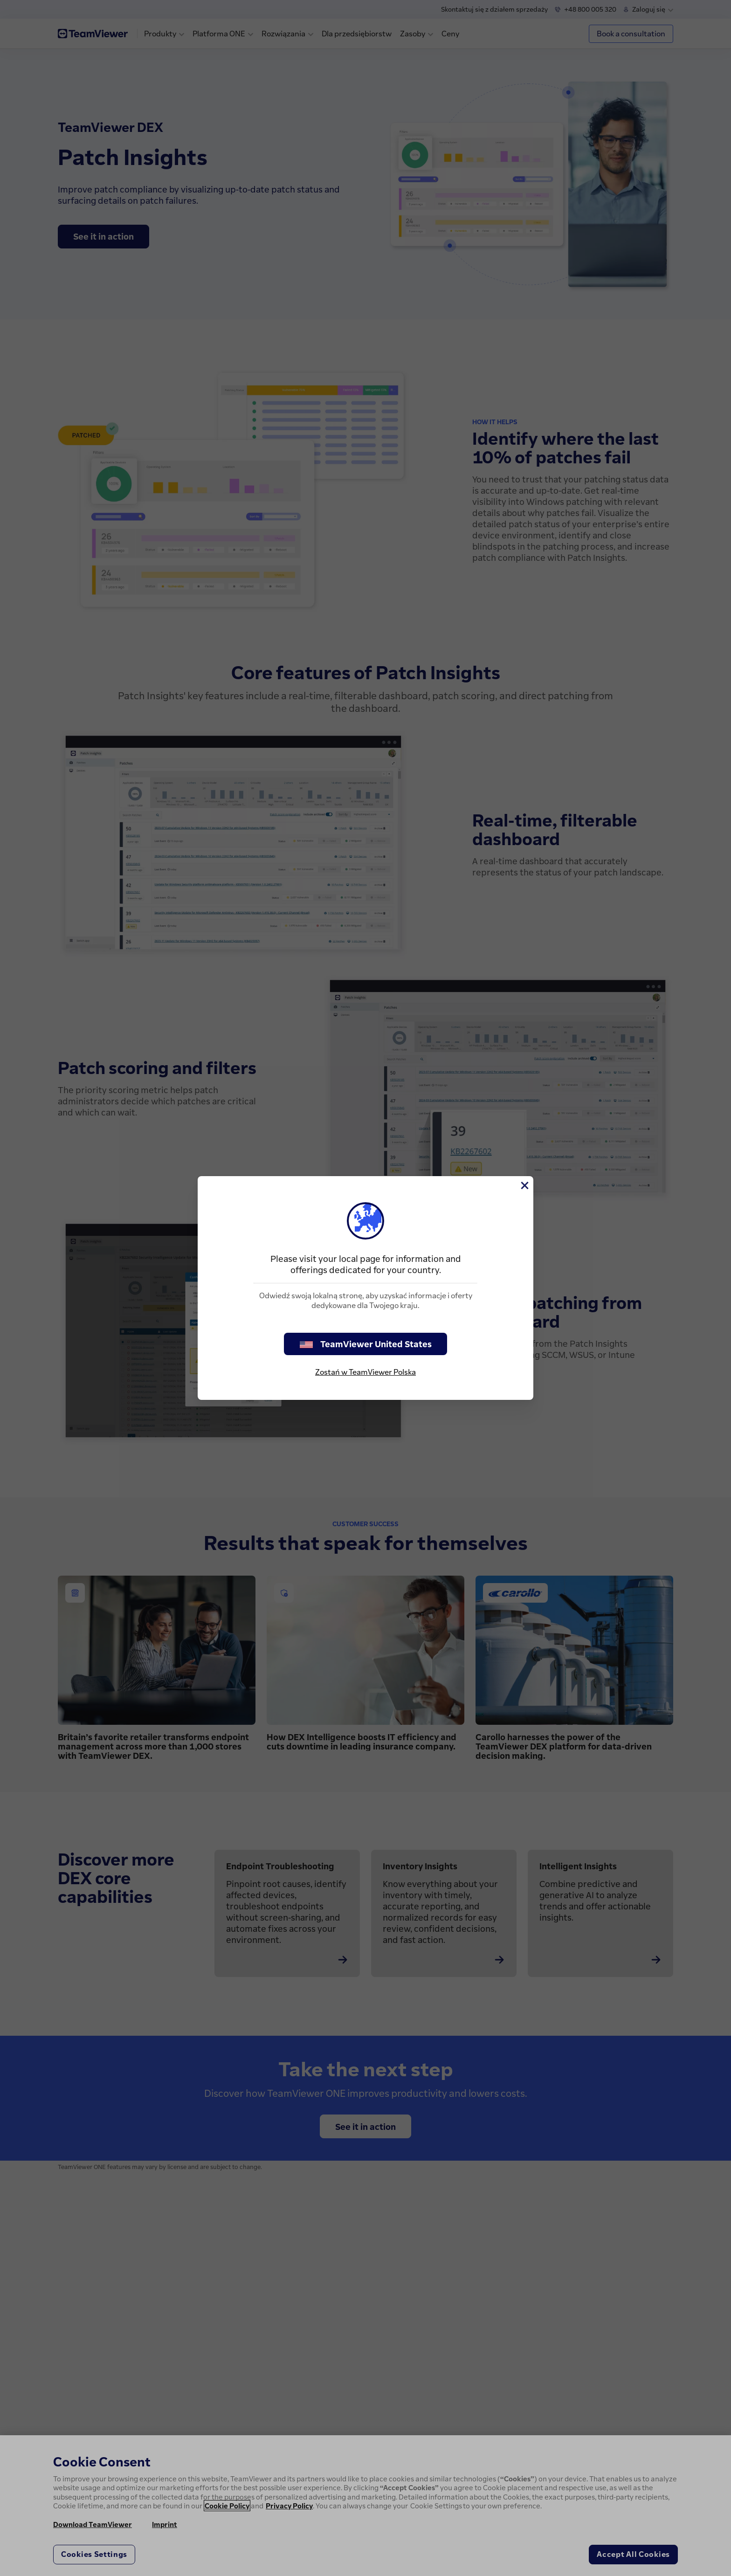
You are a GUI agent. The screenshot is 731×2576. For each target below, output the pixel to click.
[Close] (524, 1185)
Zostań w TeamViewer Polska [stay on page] (365, 1372)
